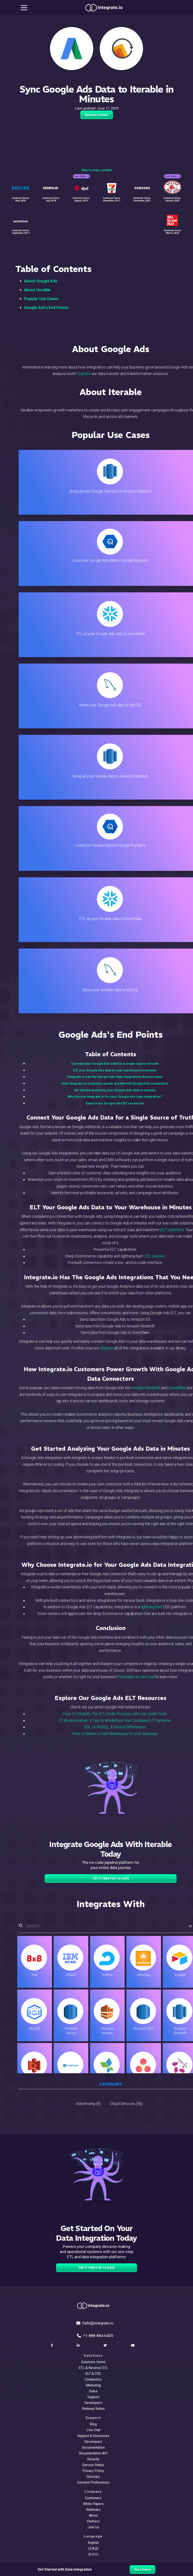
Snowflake (177, 1387)
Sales (93, 2391)
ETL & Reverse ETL (93, 2368)
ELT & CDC (93, 2374)
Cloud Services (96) (126, 2103)
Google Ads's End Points (46, 307)
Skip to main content (96, 170)
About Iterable (37, 290)
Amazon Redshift (146, 1387)
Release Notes (93, 2409)
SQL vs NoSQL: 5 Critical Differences (115, 1727)
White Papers (93, 2504)
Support (93, 2397)
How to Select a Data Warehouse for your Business (115, 1733)
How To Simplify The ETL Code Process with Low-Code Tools (115, 1713)
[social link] (52, 2345)
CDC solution (154, 1256)
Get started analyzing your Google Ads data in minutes (115, 1090)
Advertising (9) (88, 2103)
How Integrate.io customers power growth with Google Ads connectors (115, 1083)
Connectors (93, 2379)
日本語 (93, 2548)
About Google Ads (40, 281)
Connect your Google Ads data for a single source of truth (114, 1063)
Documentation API (93, 2453)
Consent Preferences (93, 2482)
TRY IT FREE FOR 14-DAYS (110, 1878)
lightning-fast (151, 1607)
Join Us (93, 2527)
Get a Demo (142, 2569)
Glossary (93, 2477)
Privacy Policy (93, 2471)
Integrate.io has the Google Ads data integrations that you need (115, 1076)
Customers (93, 2498)
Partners (93, 2521)
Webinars (93, 2510)
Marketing (93, 2385)
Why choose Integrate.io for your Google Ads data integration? (115, 1096)
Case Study (81, 176)
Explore (84, 373)
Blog (93, 2424)
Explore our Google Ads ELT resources (115, 1103)
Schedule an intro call (136, 1677)
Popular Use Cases (41, 298)
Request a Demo (96, 115)
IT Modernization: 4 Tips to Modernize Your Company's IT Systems (115, 1720)
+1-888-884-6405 (95, 2335)
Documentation (93, 2447)
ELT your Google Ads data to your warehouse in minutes (114, 1070)
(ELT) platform (172, 1229)
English (93, 2543)
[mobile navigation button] (24, 7)
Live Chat (93, 2430)
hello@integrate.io (94, 2323)
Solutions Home (93, 2362)
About (93, 2515)
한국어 (93, 2554)
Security (93, 2459)
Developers (93, 2403)
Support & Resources (93, 2436)
